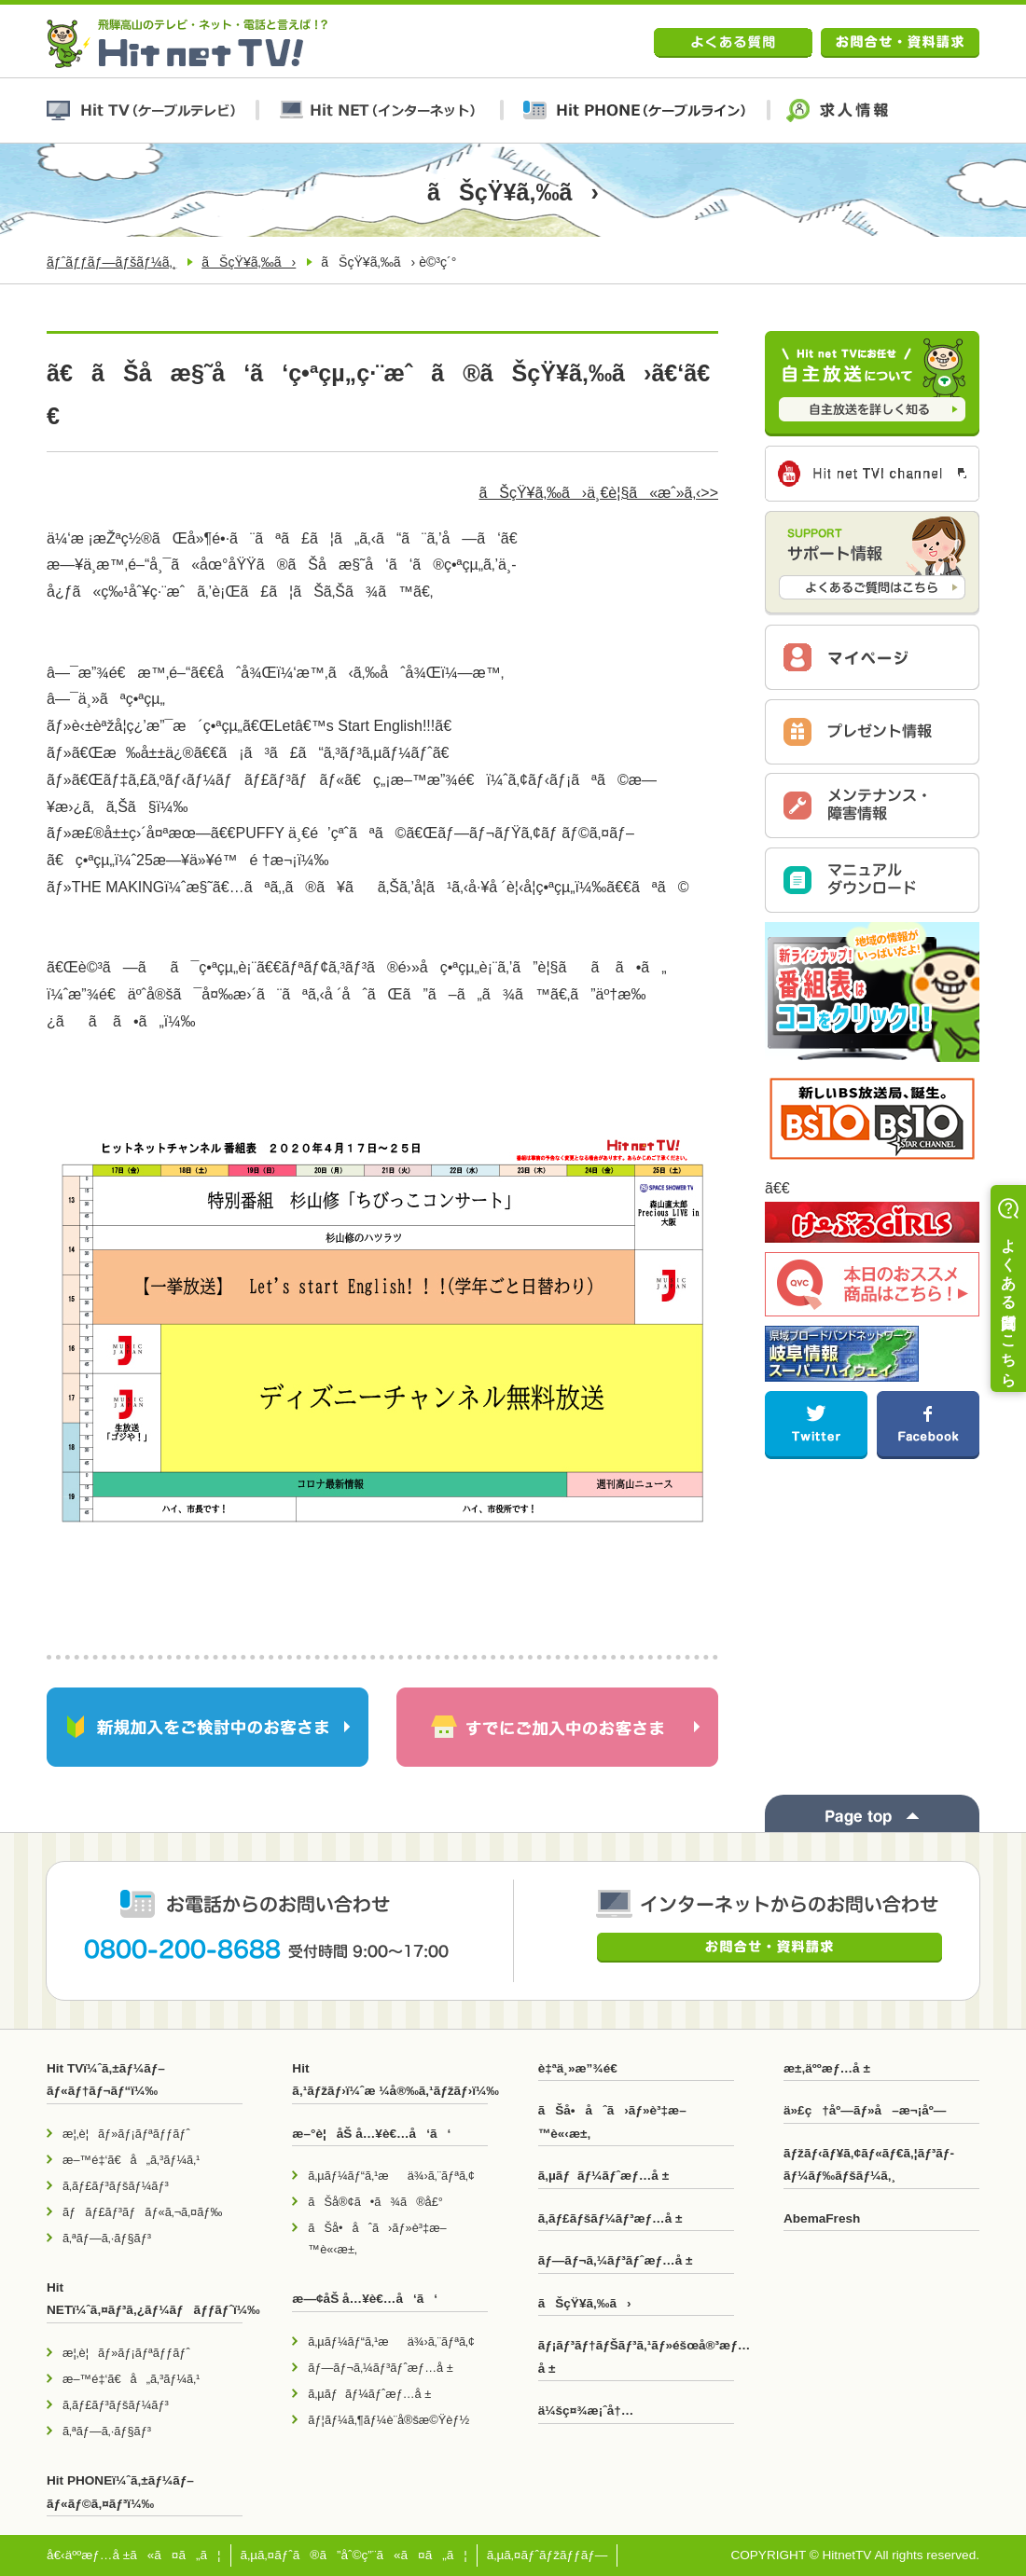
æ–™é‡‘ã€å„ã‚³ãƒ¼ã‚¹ (131, 2160)
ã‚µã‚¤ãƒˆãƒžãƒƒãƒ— (547, 2555)
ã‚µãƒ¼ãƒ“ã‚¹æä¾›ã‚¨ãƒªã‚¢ (391, 2176)
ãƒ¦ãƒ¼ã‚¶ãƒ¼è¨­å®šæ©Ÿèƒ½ (388, 2420)
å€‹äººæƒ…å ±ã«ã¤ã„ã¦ (134, 2555)
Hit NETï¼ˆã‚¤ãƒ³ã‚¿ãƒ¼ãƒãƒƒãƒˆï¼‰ (145, 2298)
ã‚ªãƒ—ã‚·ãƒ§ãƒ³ (106, 2238)
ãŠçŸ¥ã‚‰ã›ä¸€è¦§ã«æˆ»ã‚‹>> (598, 493)
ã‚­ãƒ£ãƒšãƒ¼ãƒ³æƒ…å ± (610, 2218)
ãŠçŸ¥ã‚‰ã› (248, 262)
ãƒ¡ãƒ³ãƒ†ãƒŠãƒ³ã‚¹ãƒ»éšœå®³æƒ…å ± (636, 2356)
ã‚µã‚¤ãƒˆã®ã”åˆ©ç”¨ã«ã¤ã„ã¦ (354, 2555)
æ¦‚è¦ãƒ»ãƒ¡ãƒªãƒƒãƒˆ (126, 2134)
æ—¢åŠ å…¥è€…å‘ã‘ (364, 2299)
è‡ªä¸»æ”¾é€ (583, 2068)
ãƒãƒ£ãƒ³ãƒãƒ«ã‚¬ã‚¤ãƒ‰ (142, 2212)
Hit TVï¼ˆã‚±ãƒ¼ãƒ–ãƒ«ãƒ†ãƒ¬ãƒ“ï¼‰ (106, 2079)
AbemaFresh (821, 2218)
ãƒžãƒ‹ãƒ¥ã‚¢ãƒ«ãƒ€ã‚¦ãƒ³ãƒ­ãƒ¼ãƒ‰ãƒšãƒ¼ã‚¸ (868, 2164)
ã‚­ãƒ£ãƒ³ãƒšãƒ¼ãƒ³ (115, 2186)
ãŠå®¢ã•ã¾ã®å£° (375, 2202)
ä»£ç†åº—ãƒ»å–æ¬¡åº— (864, 2110)
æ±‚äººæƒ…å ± (826, 2068)
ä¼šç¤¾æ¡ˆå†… (586, 2411)
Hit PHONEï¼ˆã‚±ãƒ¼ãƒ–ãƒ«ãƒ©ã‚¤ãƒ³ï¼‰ (120, 2491)
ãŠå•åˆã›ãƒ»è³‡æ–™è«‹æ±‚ (377, 2238)
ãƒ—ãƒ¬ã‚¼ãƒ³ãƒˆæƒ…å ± (380, 2368)
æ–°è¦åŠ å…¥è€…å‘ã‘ (371, 2134)
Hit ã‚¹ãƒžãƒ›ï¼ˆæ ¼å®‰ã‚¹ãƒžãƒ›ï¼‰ (390, 2079)
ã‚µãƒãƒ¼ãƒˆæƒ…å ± (369, 2394)
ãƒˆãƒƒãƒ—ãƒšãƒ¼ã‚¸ (111, 262)
